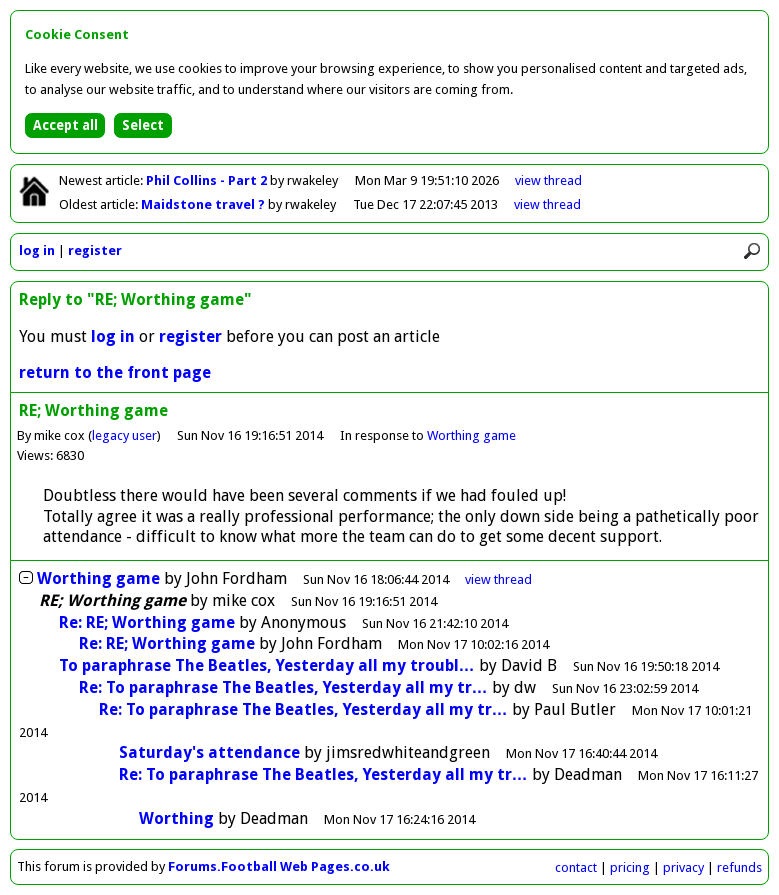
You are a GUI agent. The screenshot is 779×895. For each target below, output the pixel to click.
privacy (683, 867)
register (95, 250)
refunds (739, 867)
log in (37, 250)
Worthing (176, 818)
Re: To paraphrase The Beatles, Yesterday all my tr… (283, 687)
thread (498, 579)
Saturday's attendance (209, 752)
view (548, 180)
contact (576, 867)
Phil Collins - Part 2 (208, 180)
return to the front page (115, 372)
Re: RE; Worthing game (147, 622)
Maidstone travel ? (204, 204)
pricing (630, 867)
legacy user (124, 435)
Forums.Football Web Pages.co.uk (279, 866)
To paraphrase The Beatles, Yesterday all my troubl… (267, 665)
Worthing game (471, 435)
